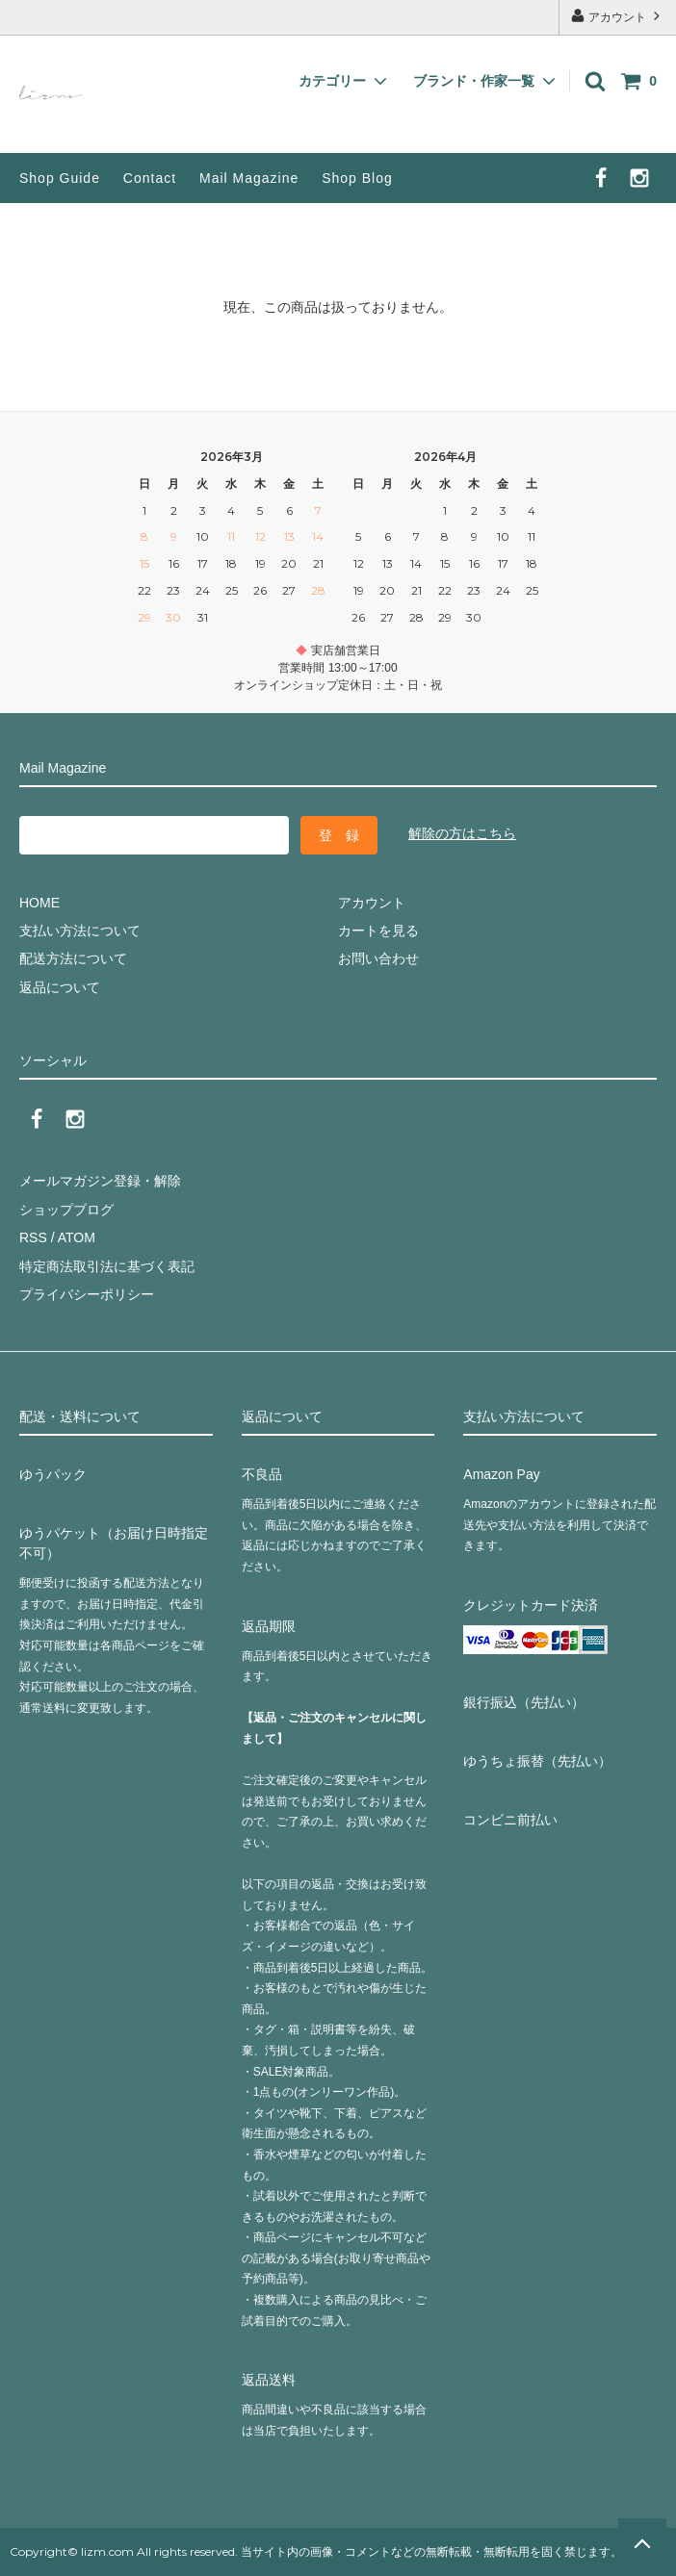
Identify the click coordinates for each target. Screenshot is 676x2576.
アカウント (617, 16)
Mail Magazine (249, 178)
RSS (33, 1237)
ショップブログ (66, 1209)
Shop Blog (357, 178)
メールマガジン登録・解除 (100, 1180)
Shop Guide (59, 178)
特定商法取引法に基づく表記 (107, 1266)
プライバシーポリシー (86, 1294)
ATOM (76, 1237)
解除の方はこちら (462, 833)
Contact (149, 178)
